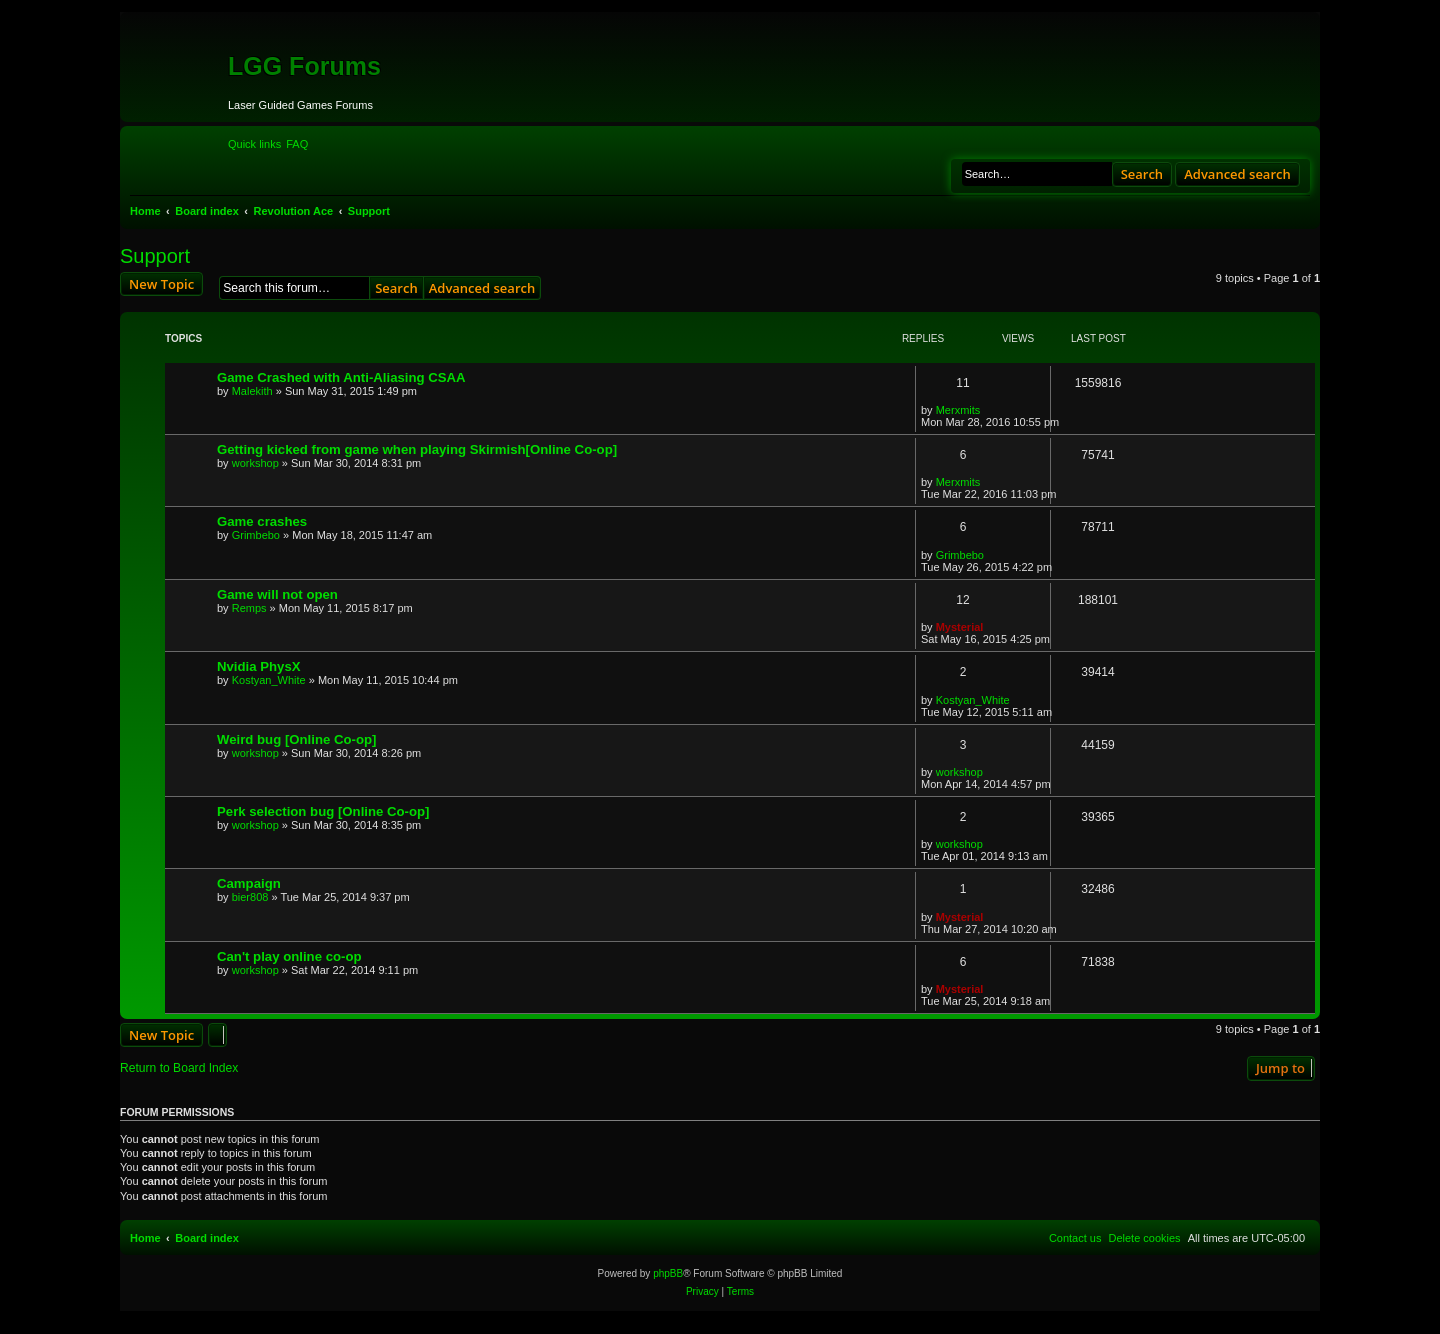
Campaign (249, 883)
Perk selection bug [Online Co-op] (323, 811)
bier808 (250, 897)
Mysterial (960, 627)
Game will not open (277, 594)
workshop (255, 463)
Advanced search (1237, 174)
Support (155, 256)
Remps (249, 608)
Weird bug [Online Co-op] (296, 739)
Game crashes (262, 521)
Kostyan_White (269, 680)
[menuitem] (297, 144)
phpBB (668, 1273)
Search (1142, 174)
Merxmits (958, 410)
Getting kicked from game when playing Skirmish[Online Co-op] (417, 449)
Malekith (252, 391)
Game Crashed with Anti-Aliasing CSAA (341, 377)
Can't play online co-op (289, 956)
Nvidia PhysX (259, 666)
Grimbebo (256, 535)
